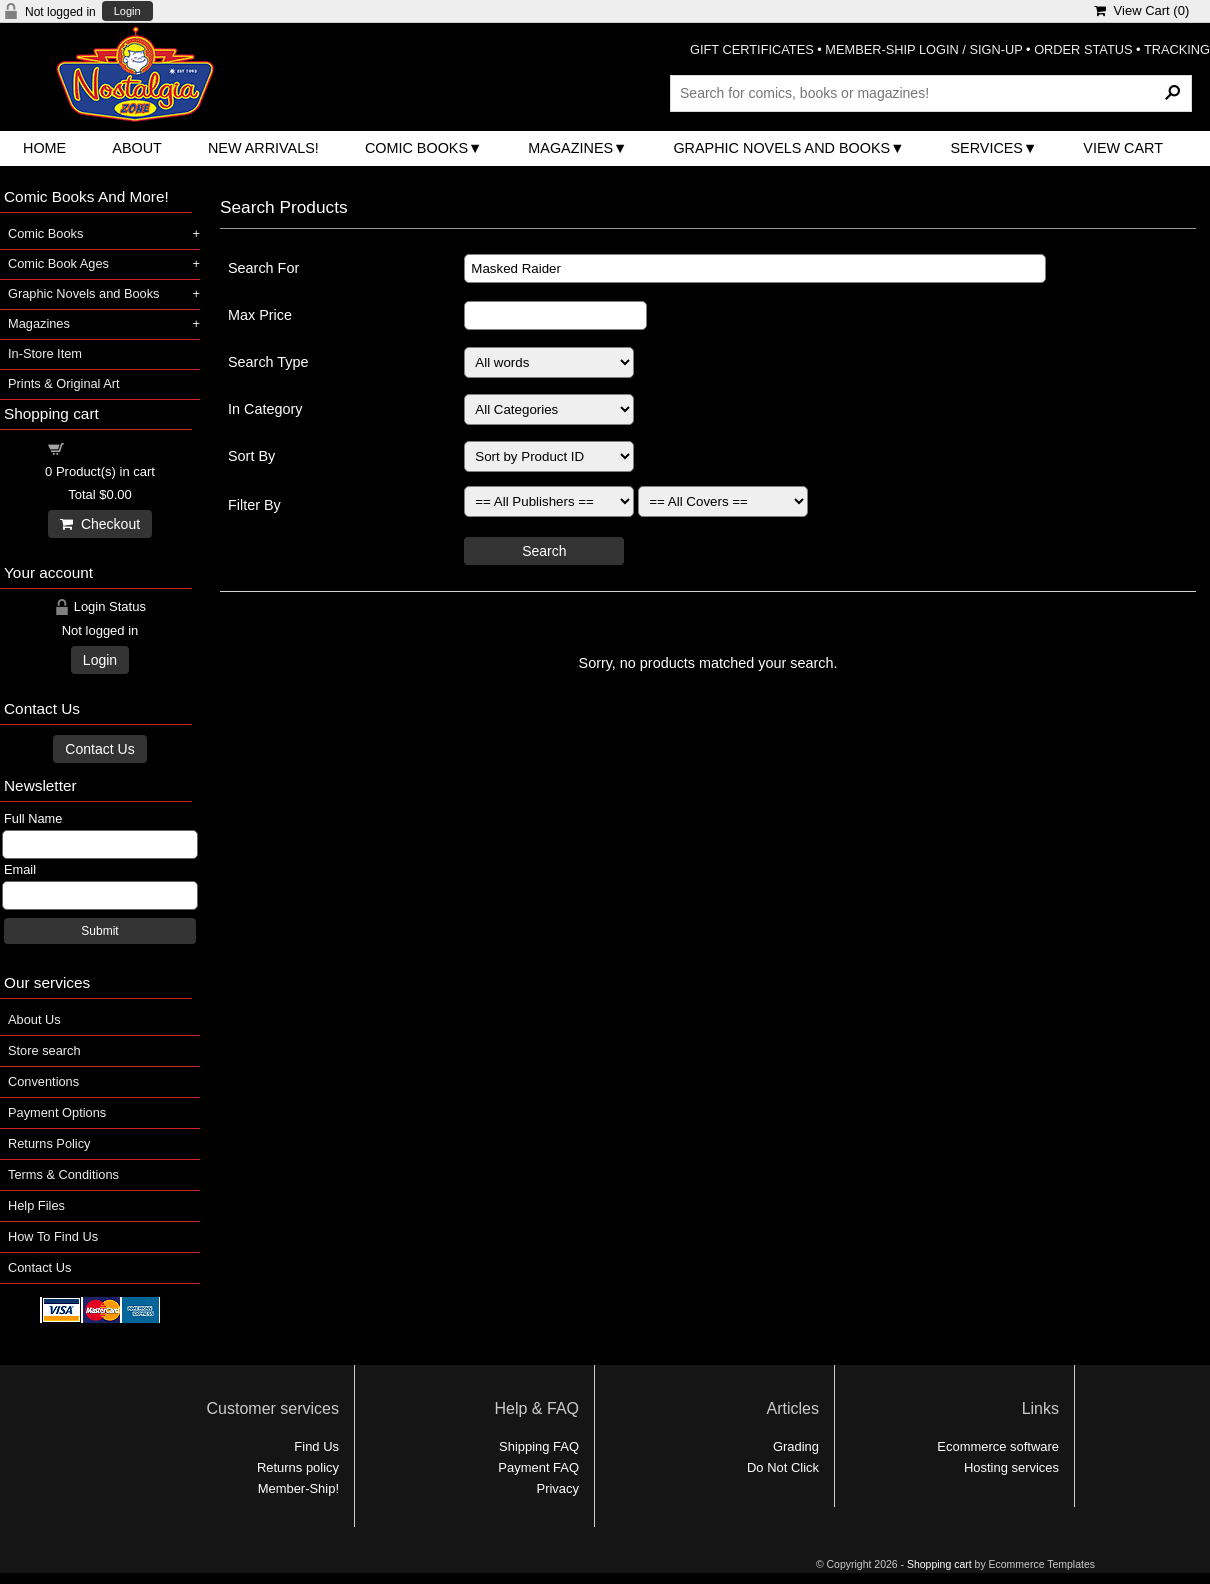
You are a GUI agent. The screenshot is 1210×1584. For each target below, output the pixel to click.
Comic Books (416, 148)
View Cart (1123, 148)
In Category (265, 409)
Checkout (100, 524)
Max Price (260, 315)
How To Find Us (53, 1236)
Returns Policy (49, 1143)
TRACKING (1177, 49)
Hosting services (1011, 1467)
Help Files (36, 1205)
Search (544, 551)
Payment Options (57, 1112)
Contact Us (99, 749)
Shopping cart (112, 447)
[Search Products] (931, 93)
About (137, 148)
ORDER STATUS (1083, 49)
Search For (263, 268)
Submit (99, 931)
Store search (44, 1050)
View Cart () (1141, 10)
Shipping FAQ (539, 1446)
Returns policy (298, 1467)
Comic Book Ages (58, 263)
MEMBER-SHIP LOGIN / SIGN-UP (923, 49)
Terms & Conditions (63, 1174)
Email (20, 869)
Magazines (570, 148)
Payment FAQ (538, 1467)
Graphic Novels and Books (781, 148)
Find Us (316, 1446)
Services (986, 148)
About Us (34, 1019)
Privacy (558, 1488)
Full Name (33, 818)
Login (127, 11)
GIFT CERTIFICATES (752, 49)
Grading (796, 1446)
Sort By (251, 456)
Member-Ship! (298, 1488)
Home (44, 148)
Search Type (268, 362)
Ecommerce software (998, 1446)
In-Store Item (45, 353)
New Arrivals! (263, 148)
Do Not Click (783, 1467)
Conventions (43, 1081)
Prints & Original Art (64, 383)
